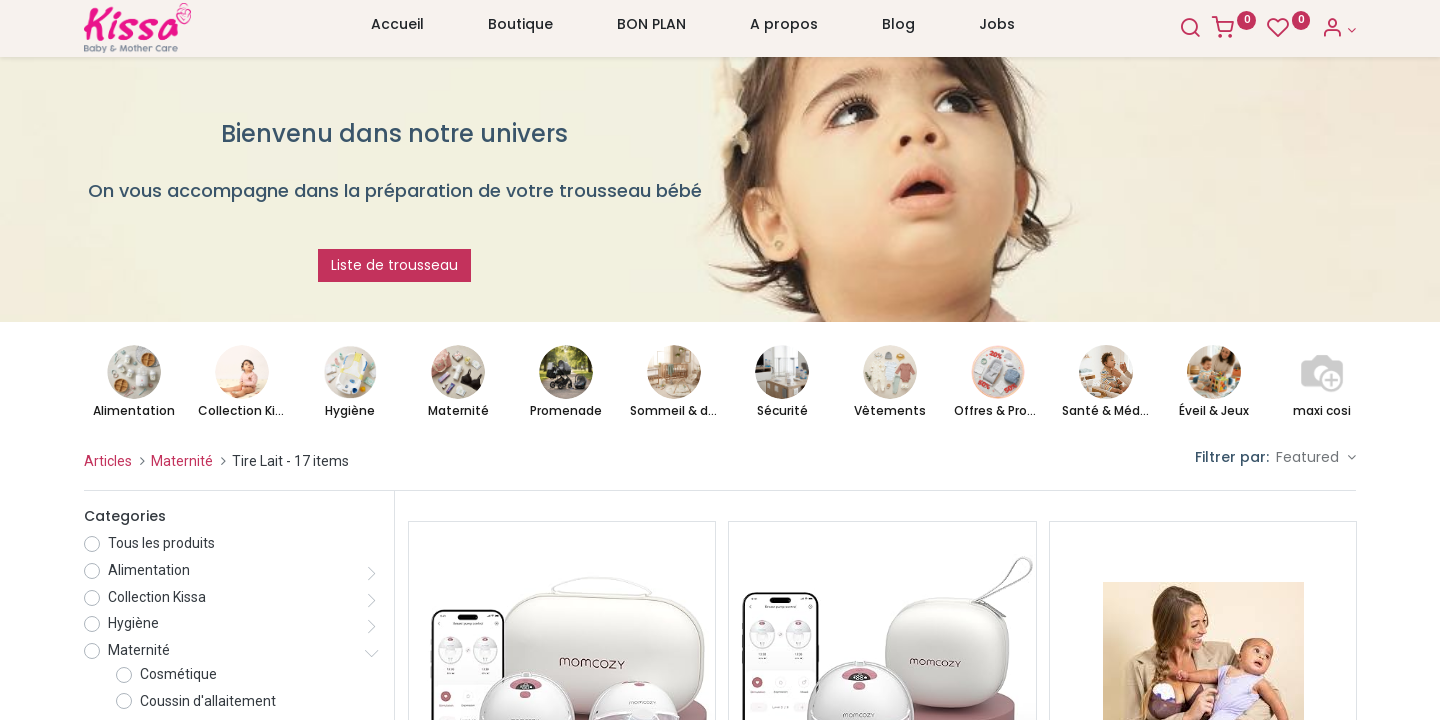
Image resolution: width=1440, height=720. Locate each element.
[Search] (1190, 30)
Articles (108, 461)
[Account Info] (1338, 30)
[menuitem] (397, 29)
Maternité (182, 461)
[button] (1316, 458)
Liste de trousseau (394, 265)
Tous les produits (161, 543)
